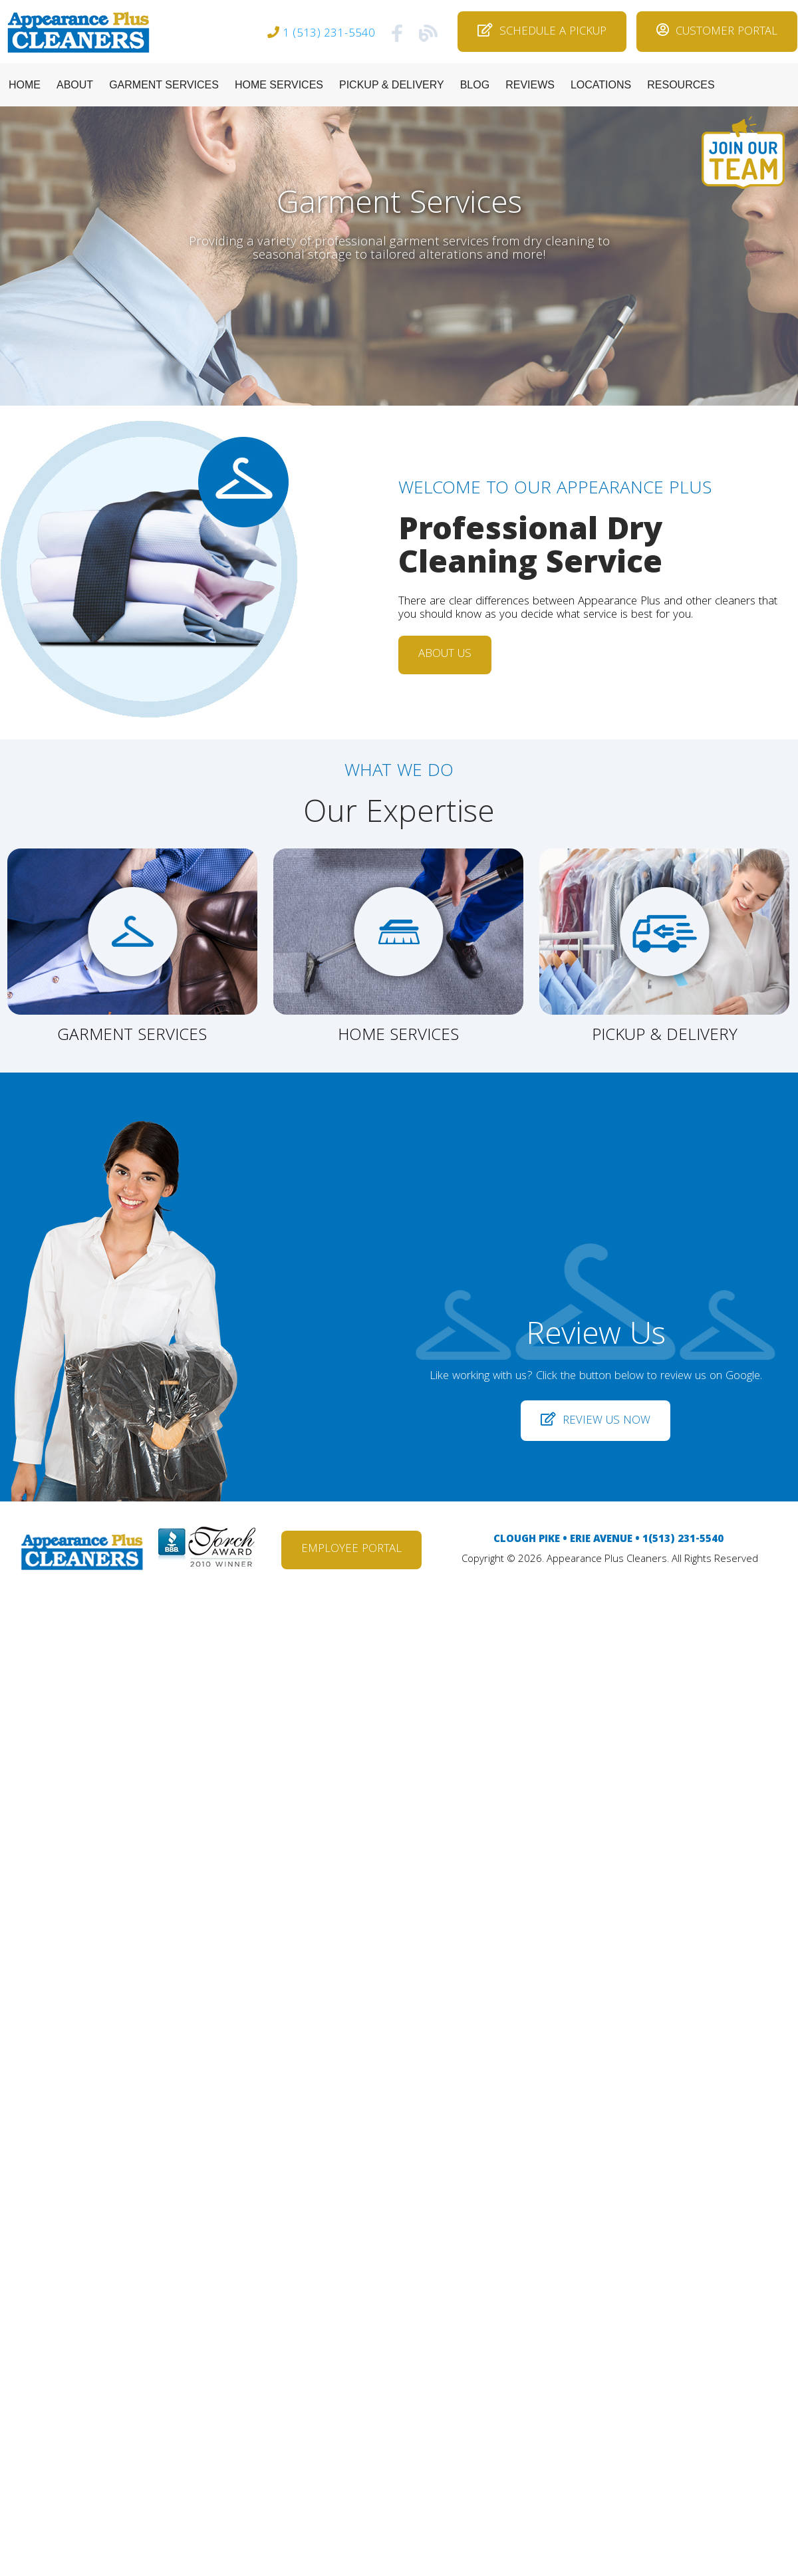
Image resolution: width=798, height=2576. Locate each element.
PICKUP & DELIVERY (391, 84)
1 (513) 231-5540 (329, 34)
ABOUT (75, 84)
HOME (25, 84)
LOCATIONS (601, 84)
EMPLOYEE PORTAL (351, 1549)
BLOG (474, 84)
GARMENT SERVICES (164, 84)
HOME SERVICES (279, 84)
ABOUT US (444, 654)
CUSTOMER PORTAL (716, 32)
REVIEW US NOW (595, 1421)
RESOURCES (680, 84)
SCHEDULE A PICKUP (541, 32)
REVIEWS (530, 84)
